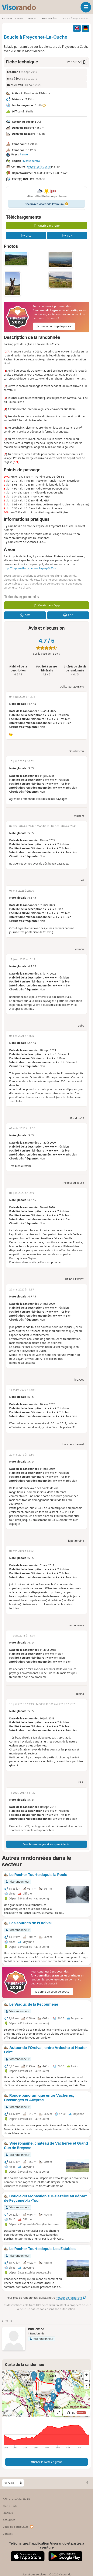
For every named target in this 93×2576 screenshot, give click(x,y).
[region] (46, 2393)
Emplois (8, 2513)
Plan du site (10, 2506)
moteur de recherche (71, 2297)
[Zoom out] (86, 2380)
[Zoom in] (86, 2375)
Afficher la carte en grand (46, 2462)
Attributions (9, 2415)
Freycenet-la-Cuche (38, 166)
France (23, 154)
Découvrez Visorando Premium (46, 204)
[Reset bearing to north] (86, 2386)
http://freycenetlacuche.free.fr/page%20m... (31, 568)
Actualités (9, 2520)
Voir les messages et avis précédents (46, 1844)
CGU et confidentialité (16, 2499)
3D (76, 2413)
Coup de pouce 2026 (18, 2527)
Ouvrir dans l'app (46, 226)
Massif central (31, 161)
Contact (8, 2533)
